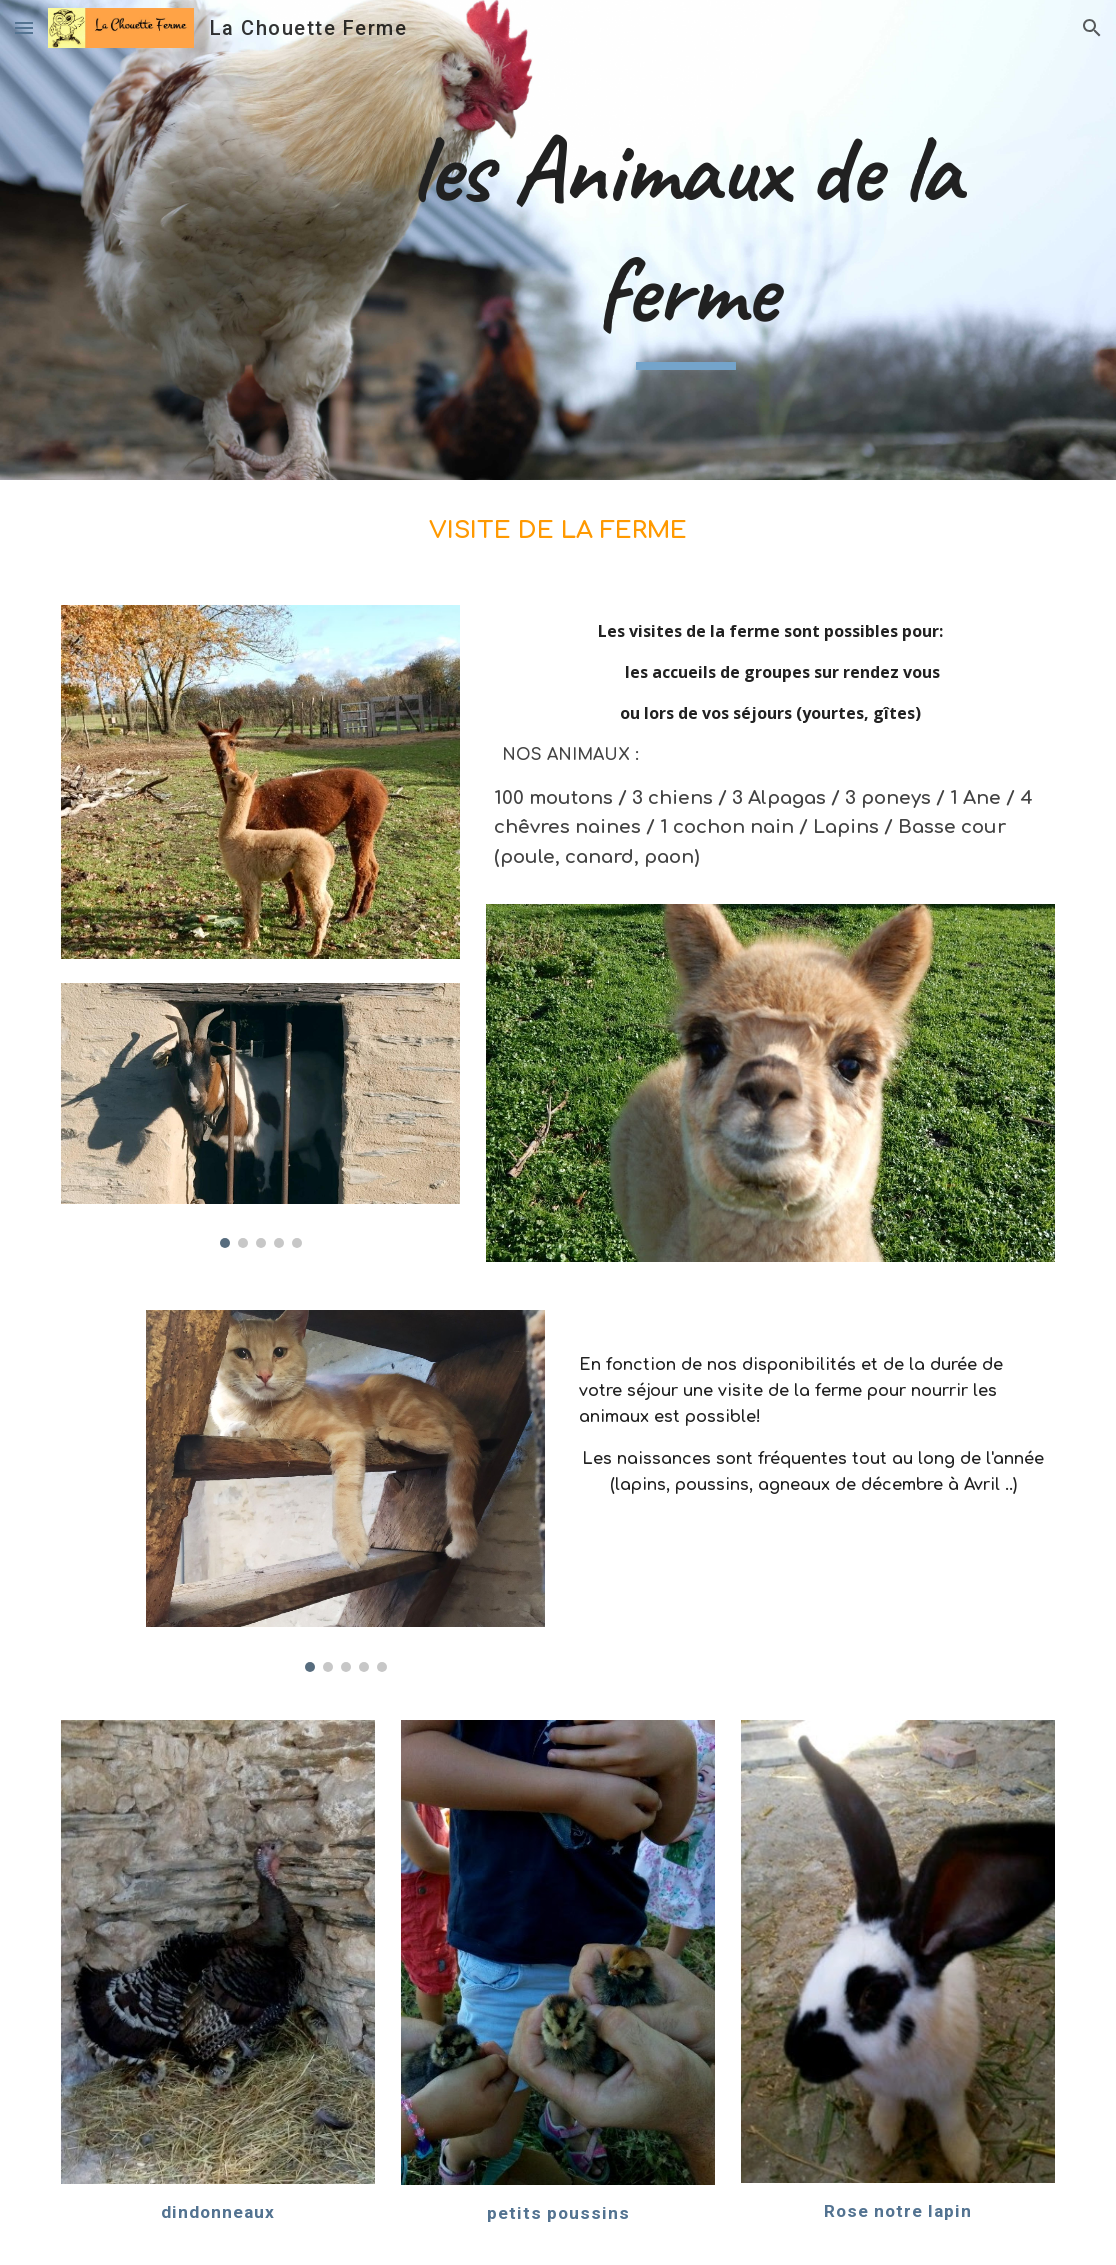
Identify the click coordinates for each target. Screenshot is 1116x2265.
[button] (24, 27)
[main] (686, 240)
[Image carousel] (261, 1115)
